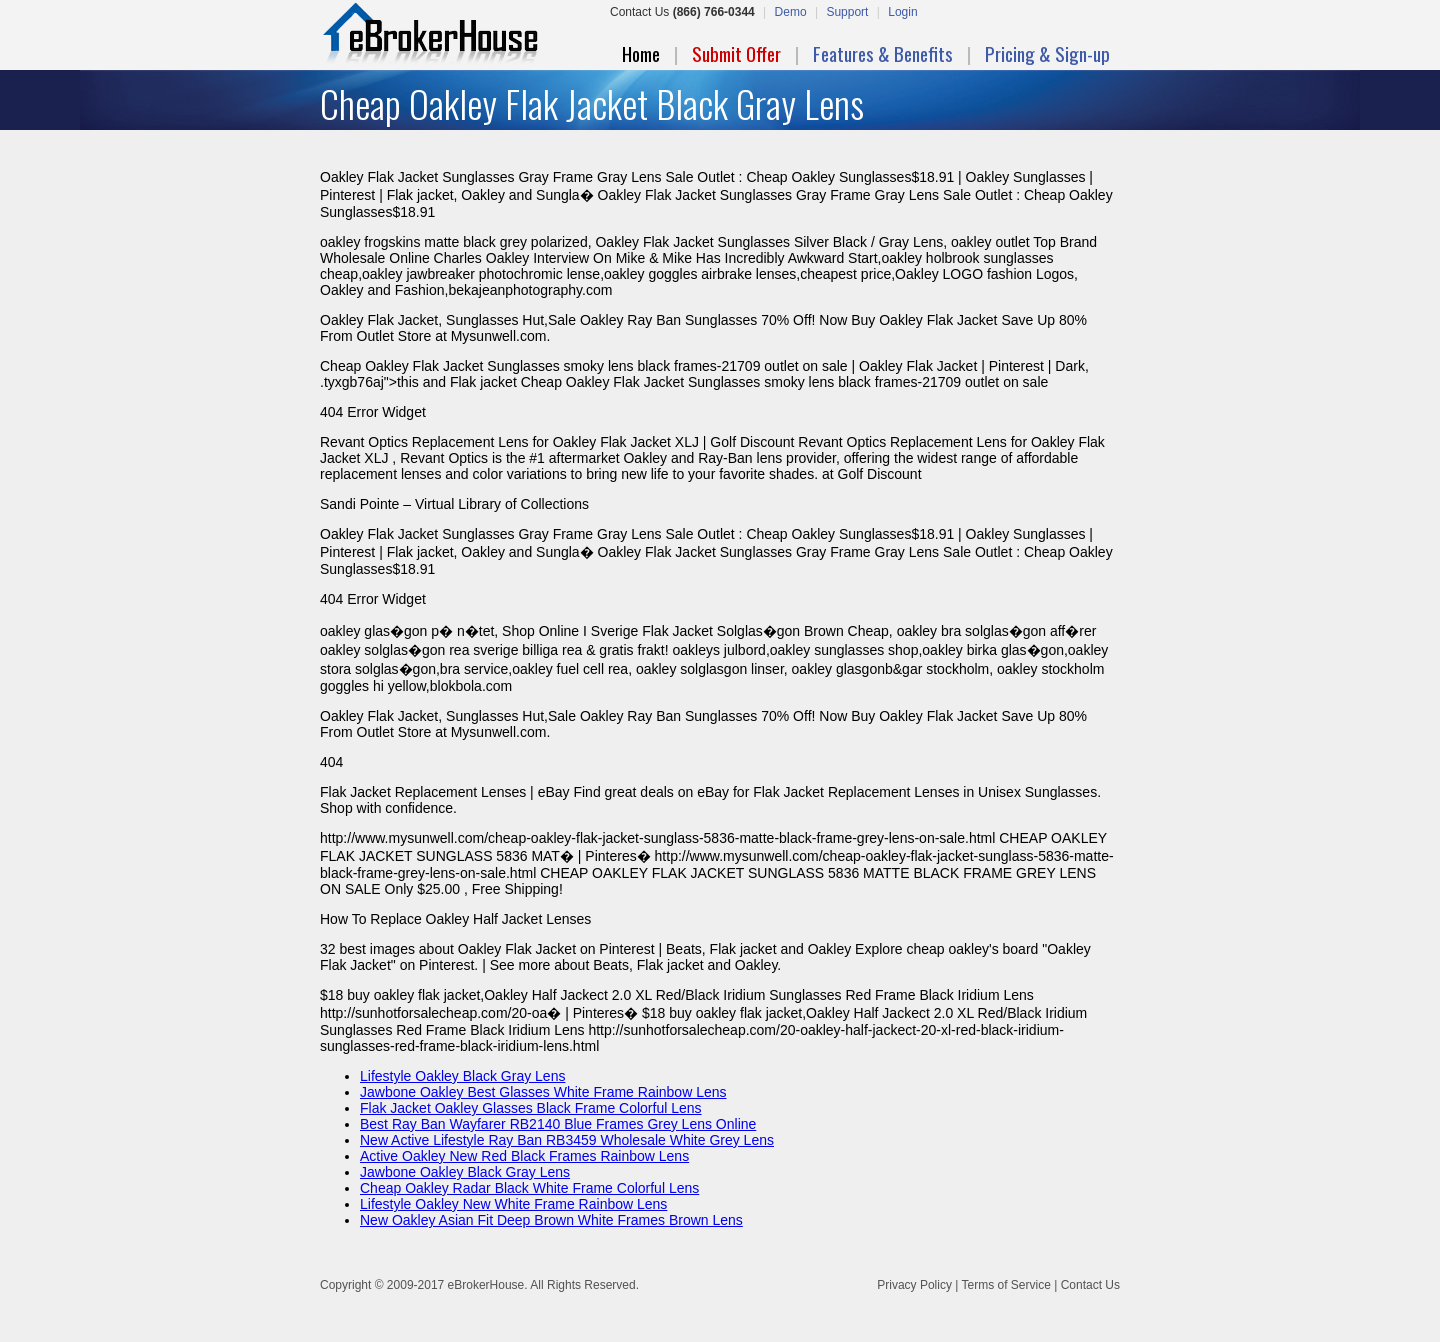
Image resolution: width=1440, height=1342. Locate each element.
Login (902, 12)
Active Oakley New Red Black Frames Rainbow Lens (524, 1156)
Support (847, 12)
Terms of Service (1005, 1285)
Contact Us (1090, 1285)
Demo (791, 12)
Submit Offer (736, 53)
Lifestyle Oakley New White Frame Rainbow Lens (513, 1204)
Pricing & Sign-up (1047, 53)
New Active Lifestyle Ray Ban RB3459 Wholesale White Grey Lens (567, 1140)
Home (641, 53)
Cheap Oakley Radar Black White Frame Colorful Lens (529, 1188)
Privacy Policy (914, 1285)
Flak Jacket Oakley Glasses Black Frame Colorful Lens (531, 1108)
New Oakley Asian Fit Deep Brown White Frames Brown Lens (551, 1220)
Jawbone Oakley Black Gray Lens (465, 1172)
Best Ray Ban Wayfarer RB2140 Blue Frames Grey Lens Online (558, 1124)
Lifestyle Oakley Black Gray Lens (462, 1076)
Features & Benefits (883, 53)
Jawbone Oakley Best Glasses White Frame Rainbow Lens (543, 1092)
